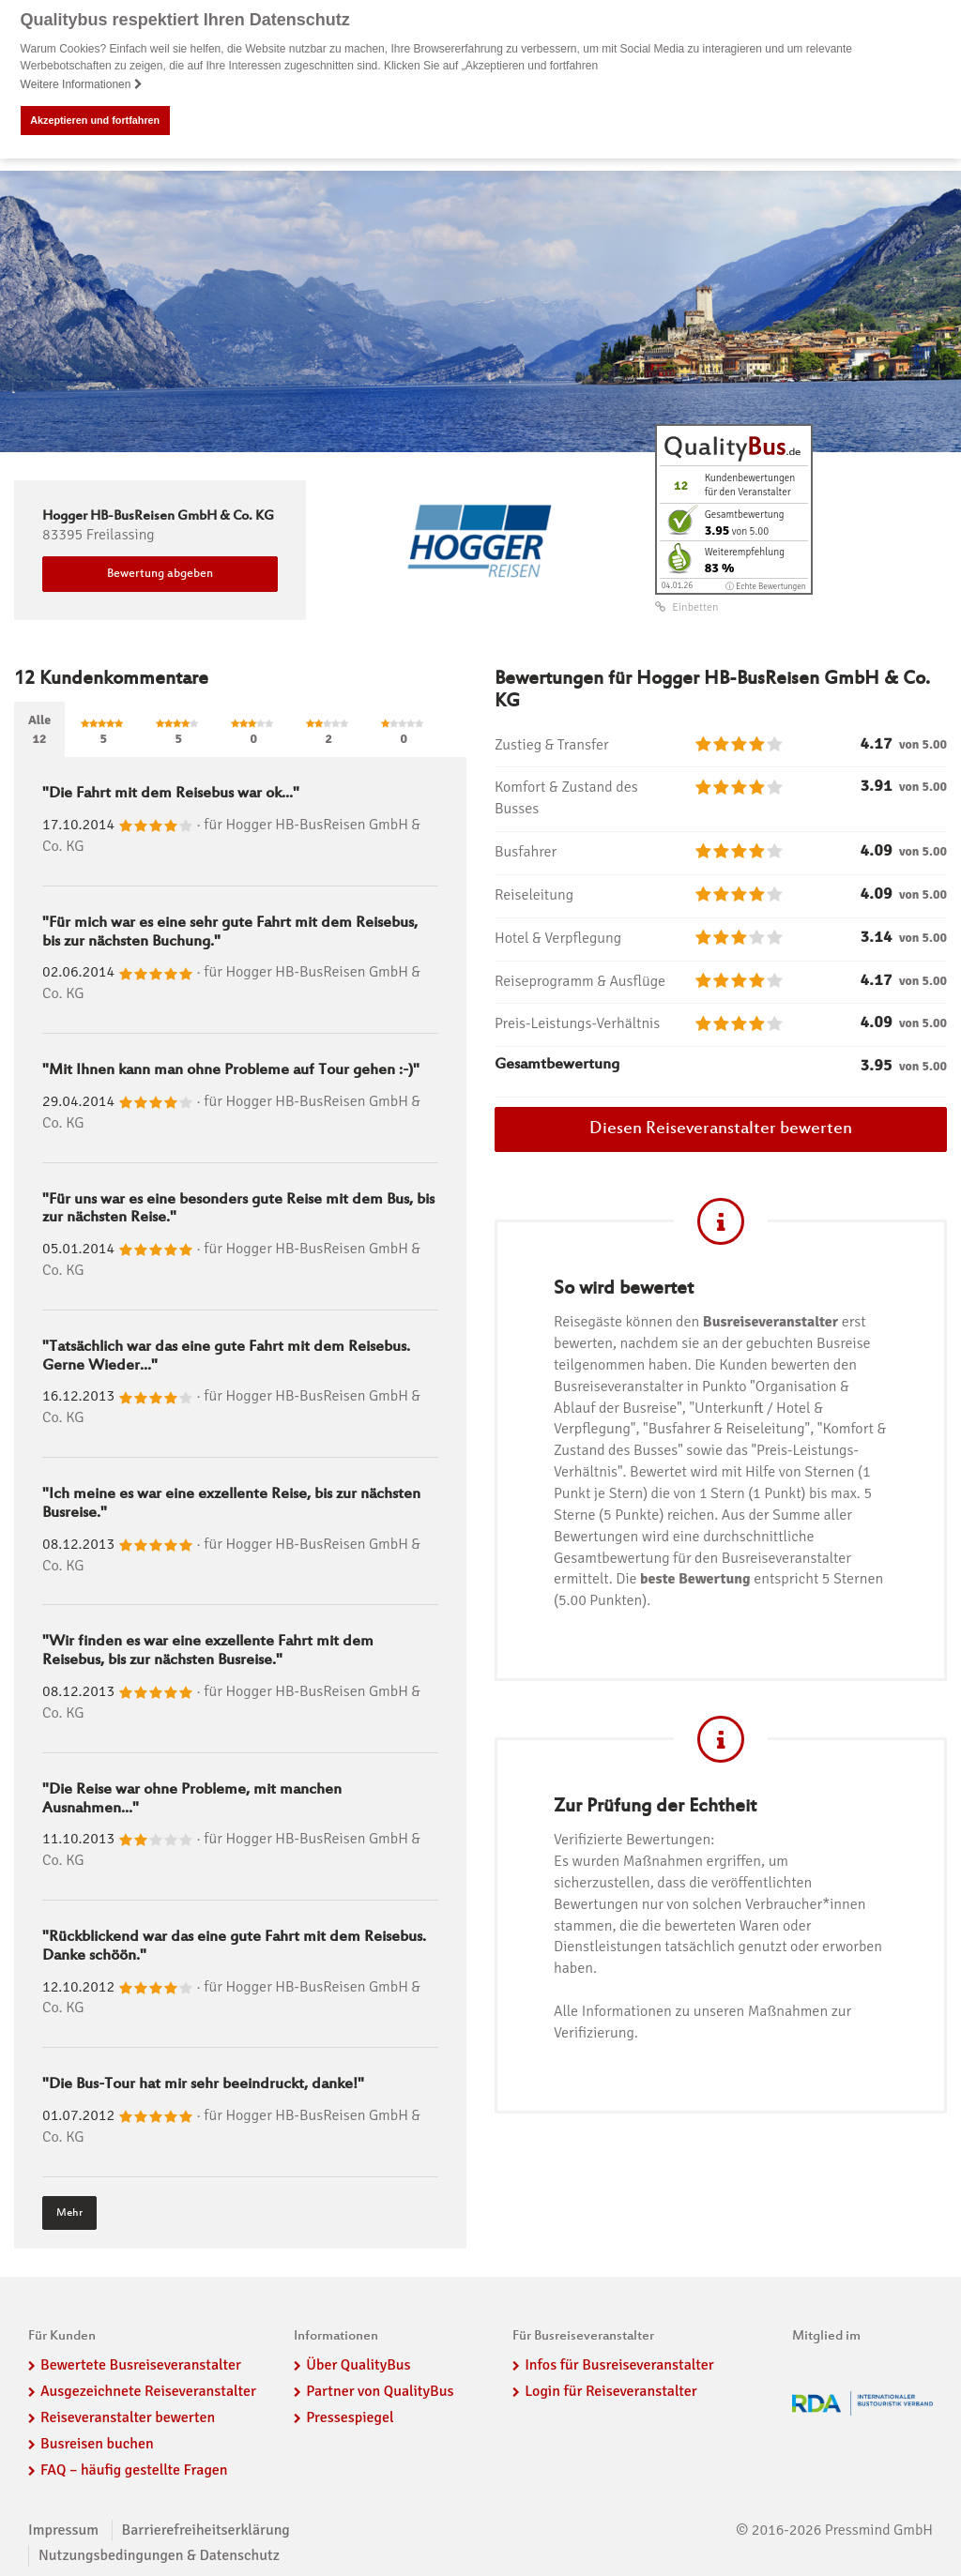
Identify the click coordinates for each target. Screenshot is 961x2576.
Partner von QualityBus (379, 2391)
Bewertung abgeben (160, 574)
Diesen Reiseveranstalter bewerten (720, 1129)
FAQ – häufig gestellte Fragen (134, 2469)
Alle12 (39, 729)
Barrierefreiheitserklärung (206, 2529)
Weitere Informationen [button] (82, 84)
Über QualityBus (358, 2365)
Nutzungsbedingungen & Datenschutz (159, 2555)
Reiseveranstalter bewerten (127, 2416)
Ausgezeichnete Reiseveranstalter (148, 2391)
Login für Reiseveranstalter (611, 2391)
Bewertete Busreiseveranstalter (140, 2365)
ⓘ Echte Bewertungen (765, 586)
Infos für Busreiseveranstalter (619, 2365)
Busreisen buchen (97, 2442)
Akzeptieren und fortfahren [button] (95, 120)
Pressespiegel (349, 2416)
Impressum (63, 2529)
